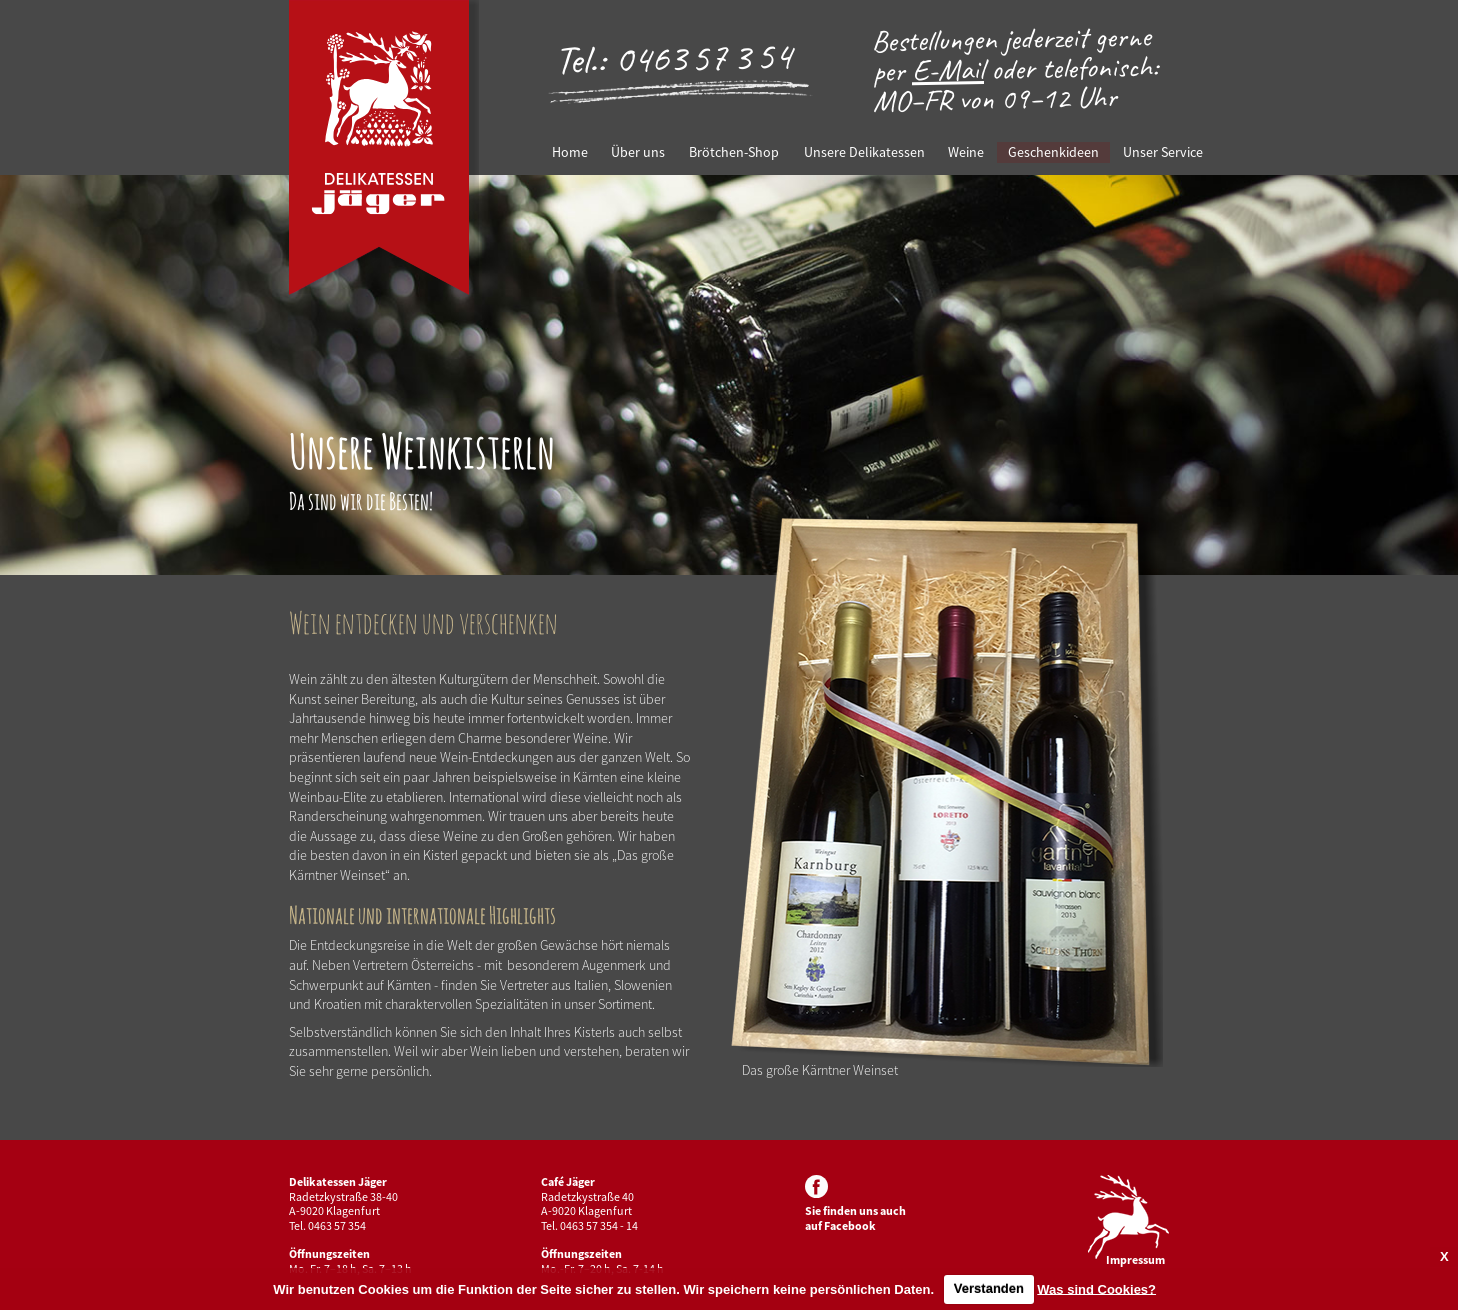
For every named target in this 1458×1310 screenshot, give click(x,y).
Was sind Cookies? (1096, 1288)
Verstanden (989, 1288)
